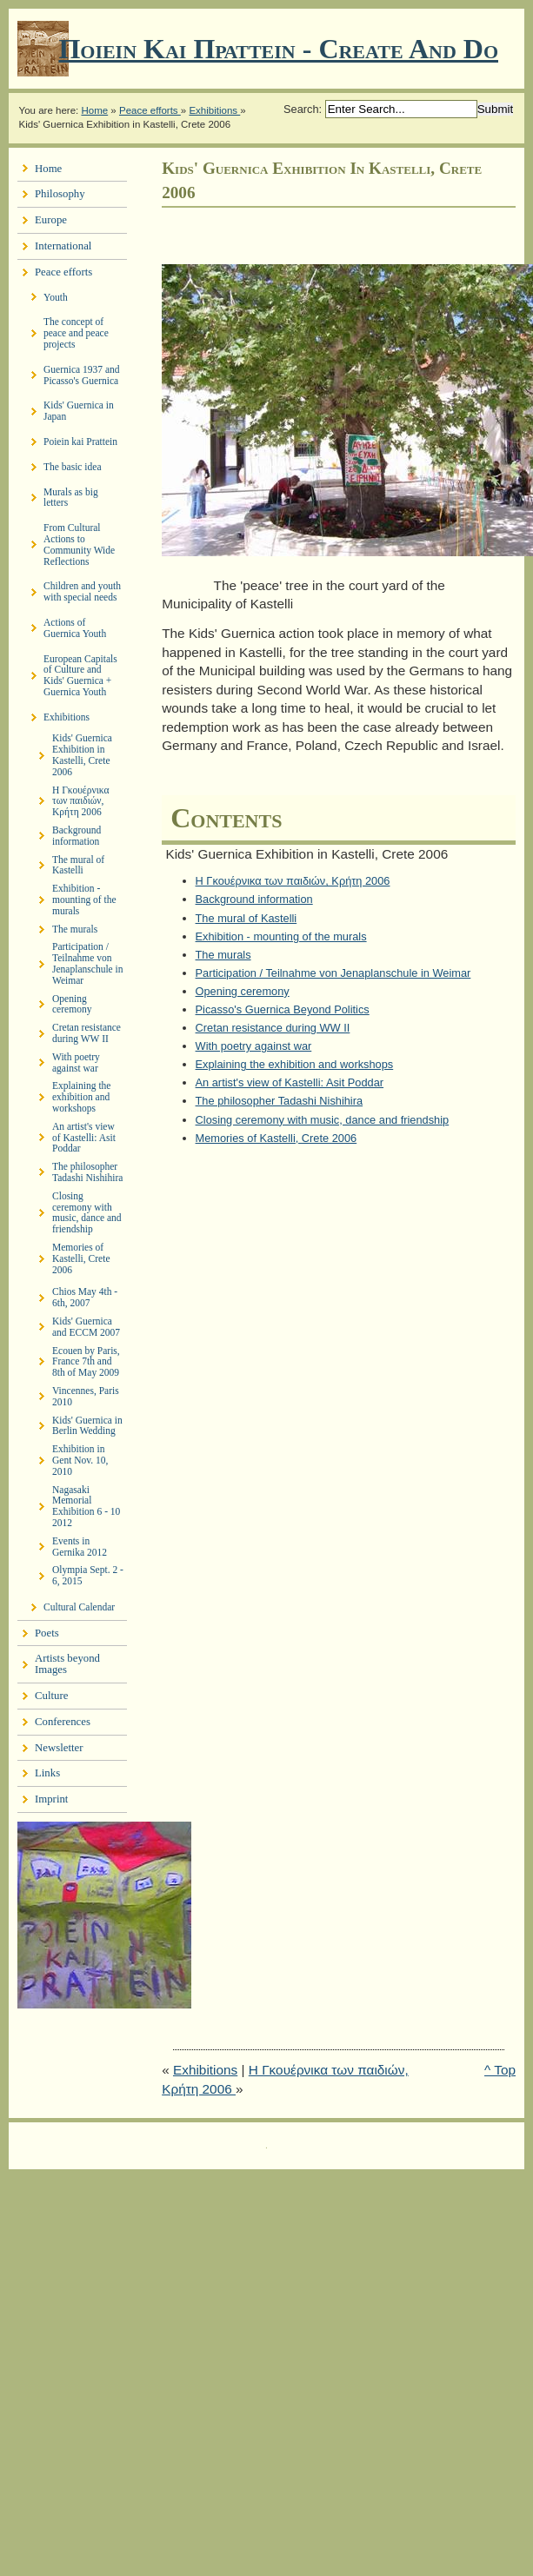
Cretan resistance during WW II (273, 1027)
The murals (223, 954)
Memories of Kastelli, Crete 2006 (276, 1138)
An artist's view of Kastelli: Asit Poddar (290, 1082)
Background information (254, 899)
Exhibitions (214, 110)
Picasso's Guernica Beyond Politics (283, 1009)
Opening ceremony (243, 991)
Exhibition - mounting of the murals (281, 936)
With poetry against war (254, 1045)
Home (94, 110)
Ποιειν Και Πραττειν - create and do (278, 48)
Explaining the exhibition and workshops (295, 1064)
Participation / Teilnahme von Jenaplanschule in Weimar (333, 972)
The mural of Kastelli (246, 918)
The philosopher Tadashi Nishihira (279, 1100)
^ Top (500, 2069)
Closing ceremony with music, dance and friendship (323, 1119)
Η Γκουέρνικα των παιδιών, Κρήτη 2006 (293, 880)
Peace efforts (150, 110)
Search (301, 109)
